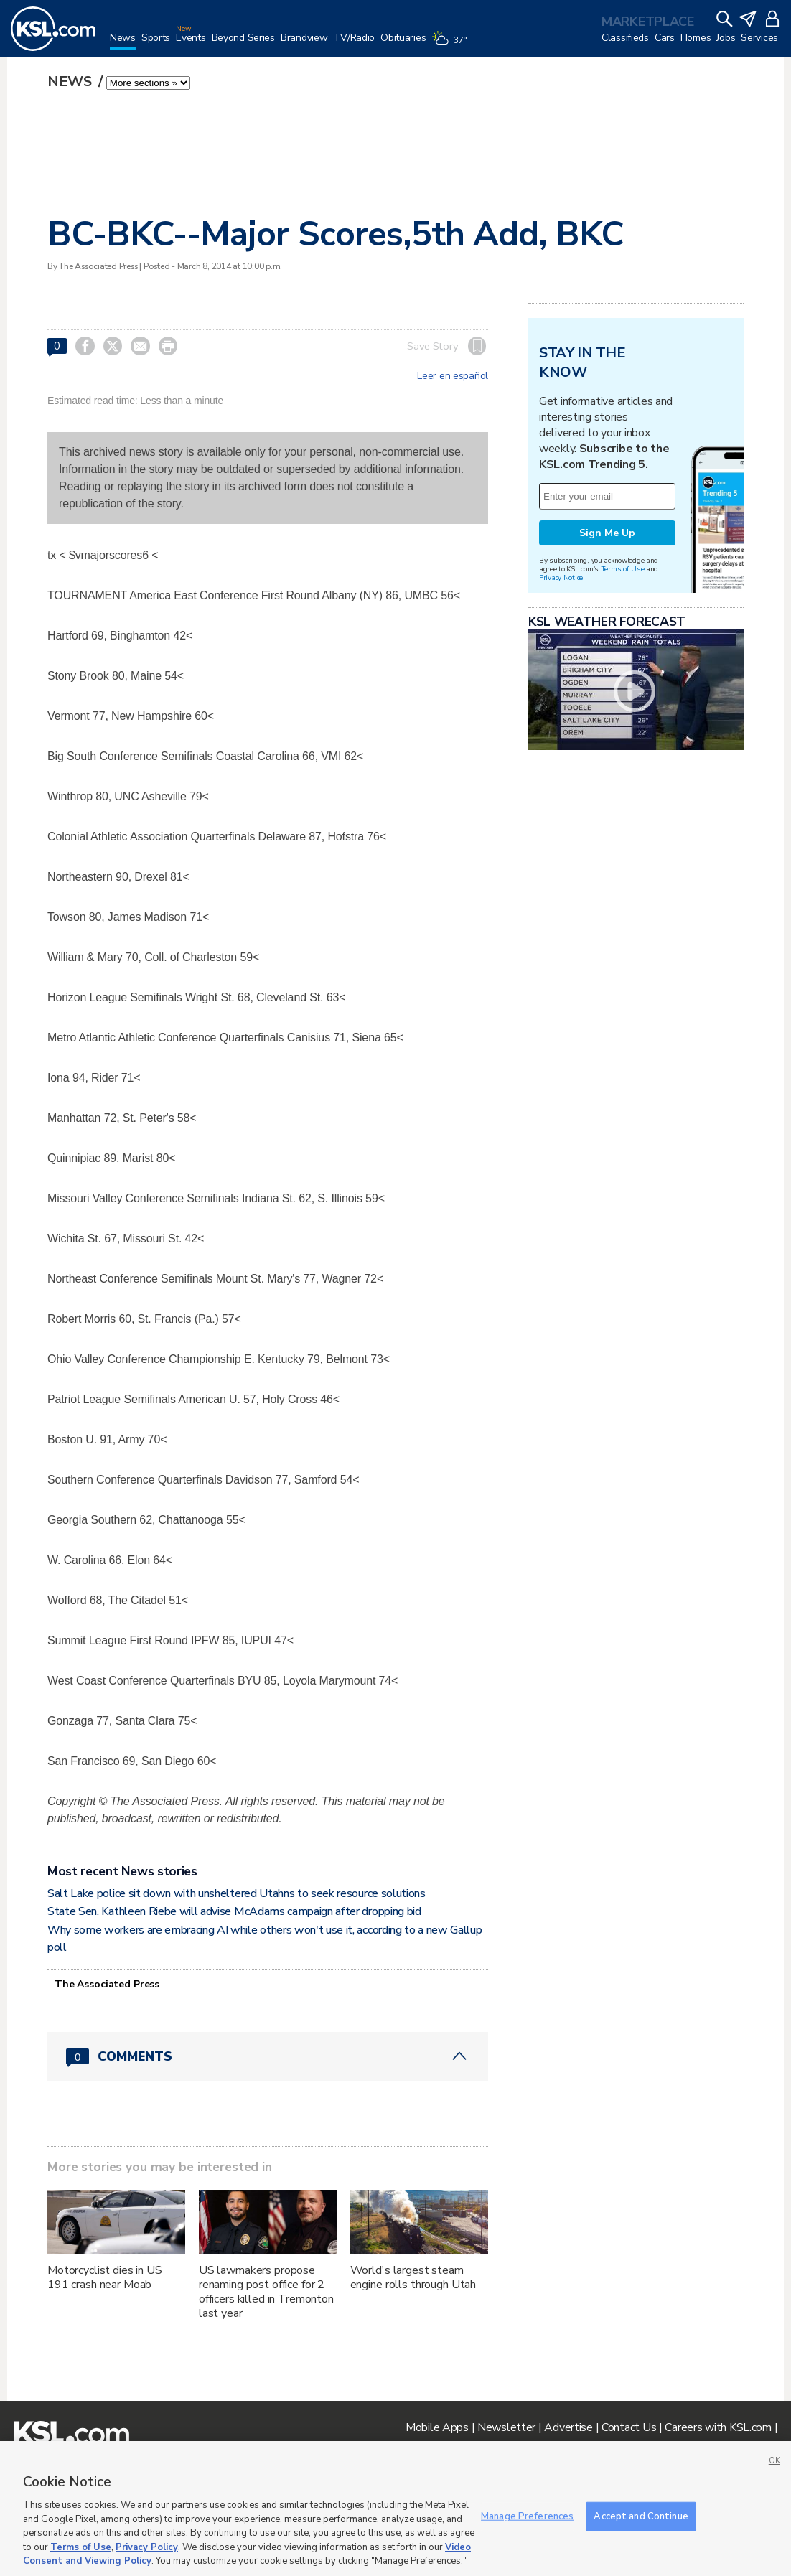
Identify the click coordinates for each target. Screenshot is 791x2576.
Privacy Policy (147, 2547)
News (71, 81)
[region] (395, 2508)
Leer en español (452, 376)
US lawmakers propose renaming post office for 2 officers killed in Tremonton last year (266, 2291)
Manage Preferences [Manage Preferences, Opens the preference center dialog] (527, 2515)
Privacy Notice (561, 577)
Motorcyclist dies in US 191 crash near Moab (104, 2277)
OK (774, 2460)
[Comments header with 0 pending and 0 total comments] (267, 2056)
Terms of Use (623, 568)
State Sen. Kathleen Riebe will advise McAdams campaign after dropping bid (234, 1911)
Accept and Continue (641, 2515)
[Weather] (451, 44)
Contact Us (629, 2427)
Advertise (568, 2427)
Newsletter (506, 2427)
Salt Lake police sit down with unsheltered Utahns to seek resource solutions (236, 1893)
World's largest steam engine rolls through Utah (413, 2277)
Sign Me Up (607, 533)
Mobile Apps (437, 2427)
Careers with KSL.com (718, 2427)
